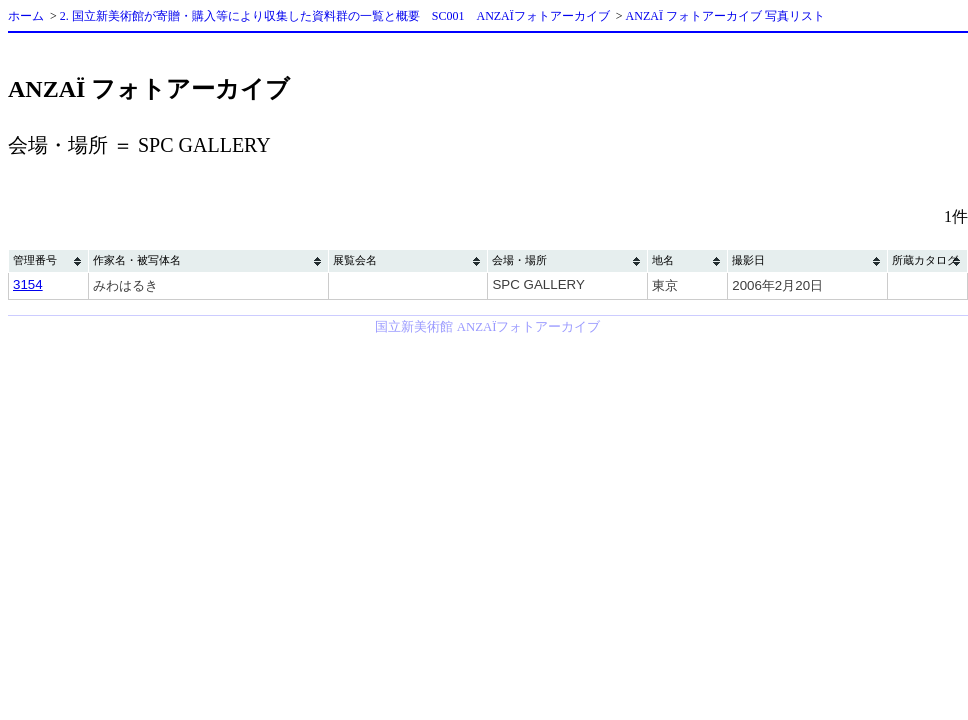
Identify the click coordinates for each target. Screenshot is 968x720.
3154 (28, 284)
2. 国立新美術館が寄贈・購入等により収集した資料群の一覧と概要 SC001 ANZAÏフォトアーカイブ (335, 16)
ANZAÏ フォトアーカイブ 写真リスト (725, 16)
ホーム (26, 16)
